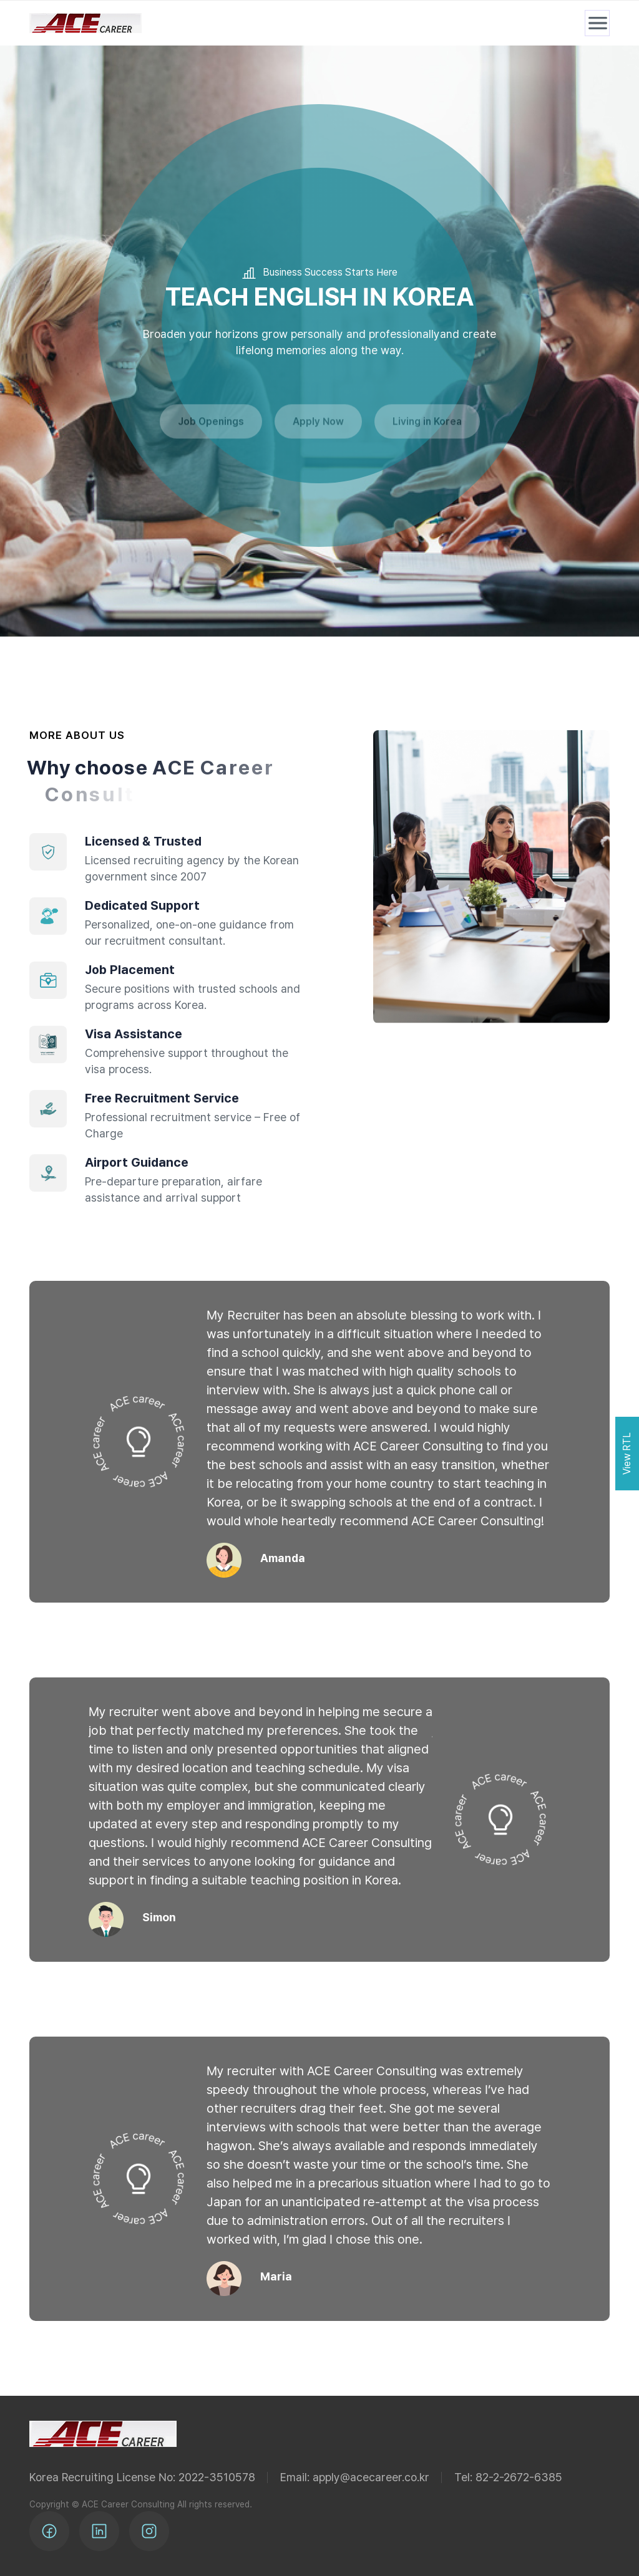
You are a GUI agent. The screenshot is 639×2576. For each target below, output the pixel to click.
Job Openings (211, 430)
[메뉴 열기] (597, 23)
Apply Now (318, 430)
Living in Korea (427, 430)
